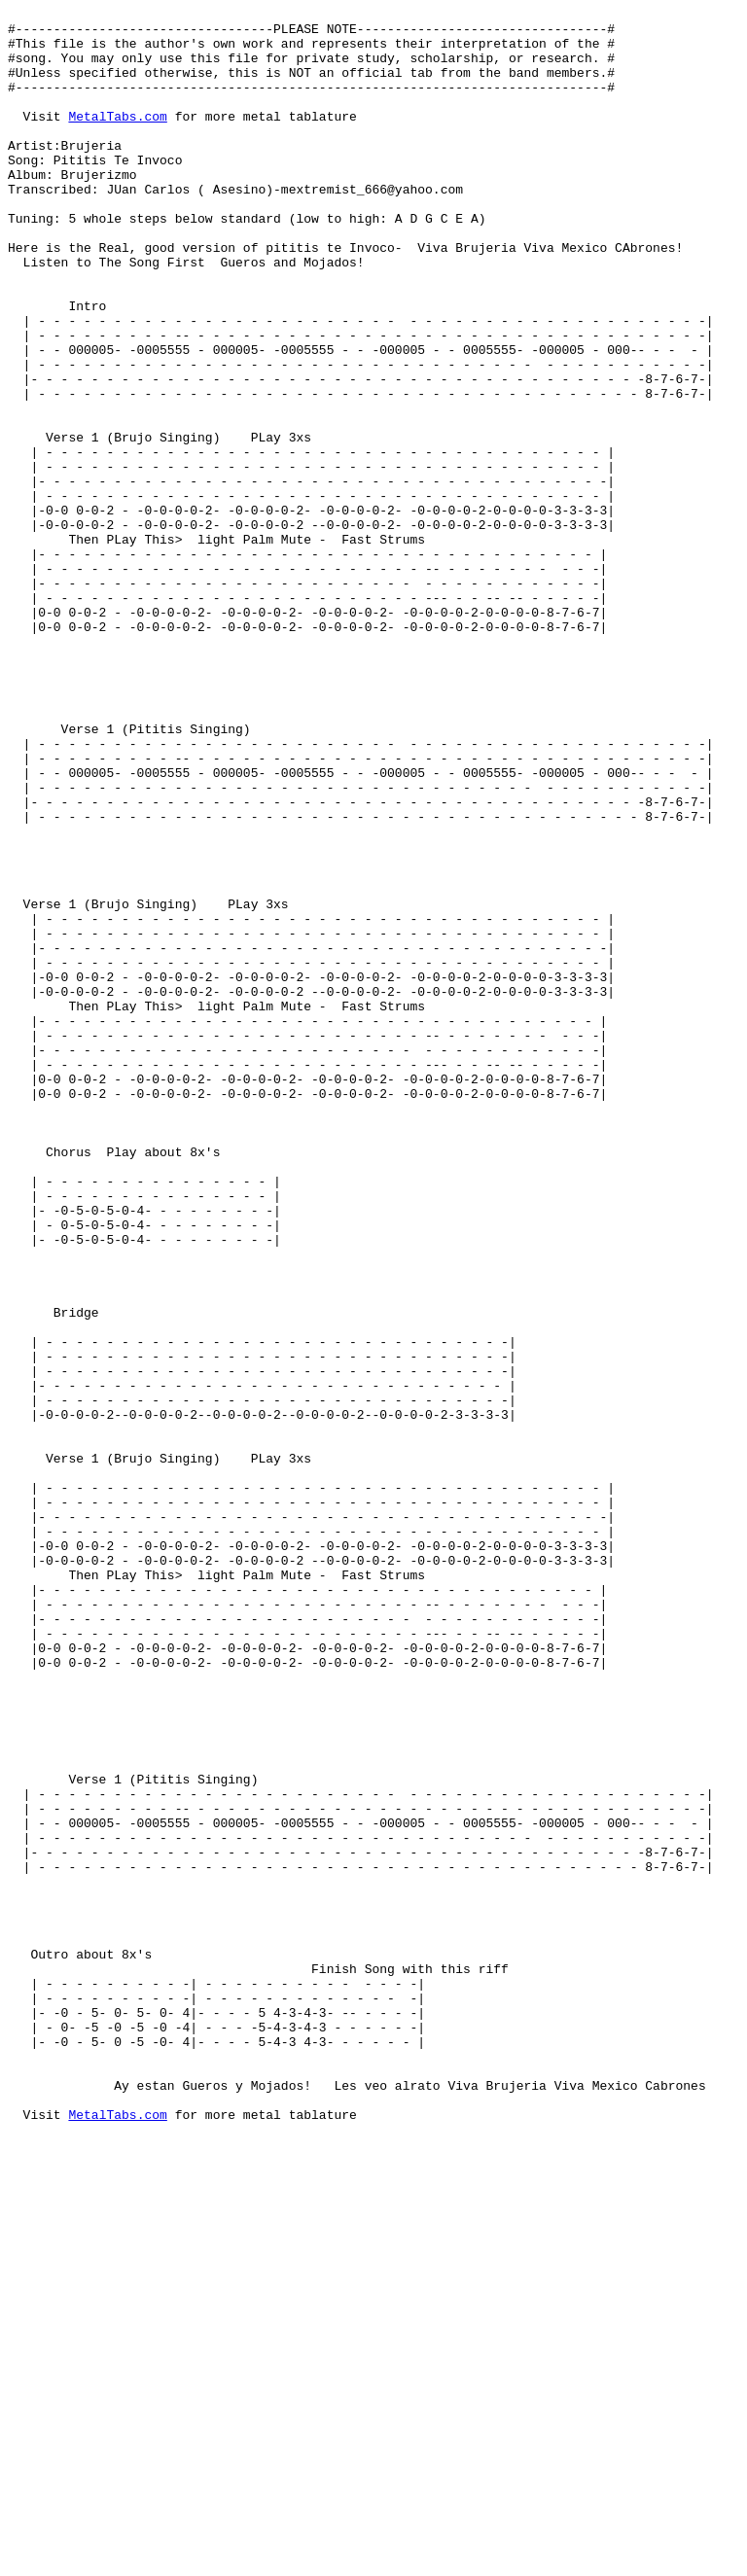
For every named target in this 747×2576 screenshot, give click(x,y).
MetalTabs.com (117, 139)
